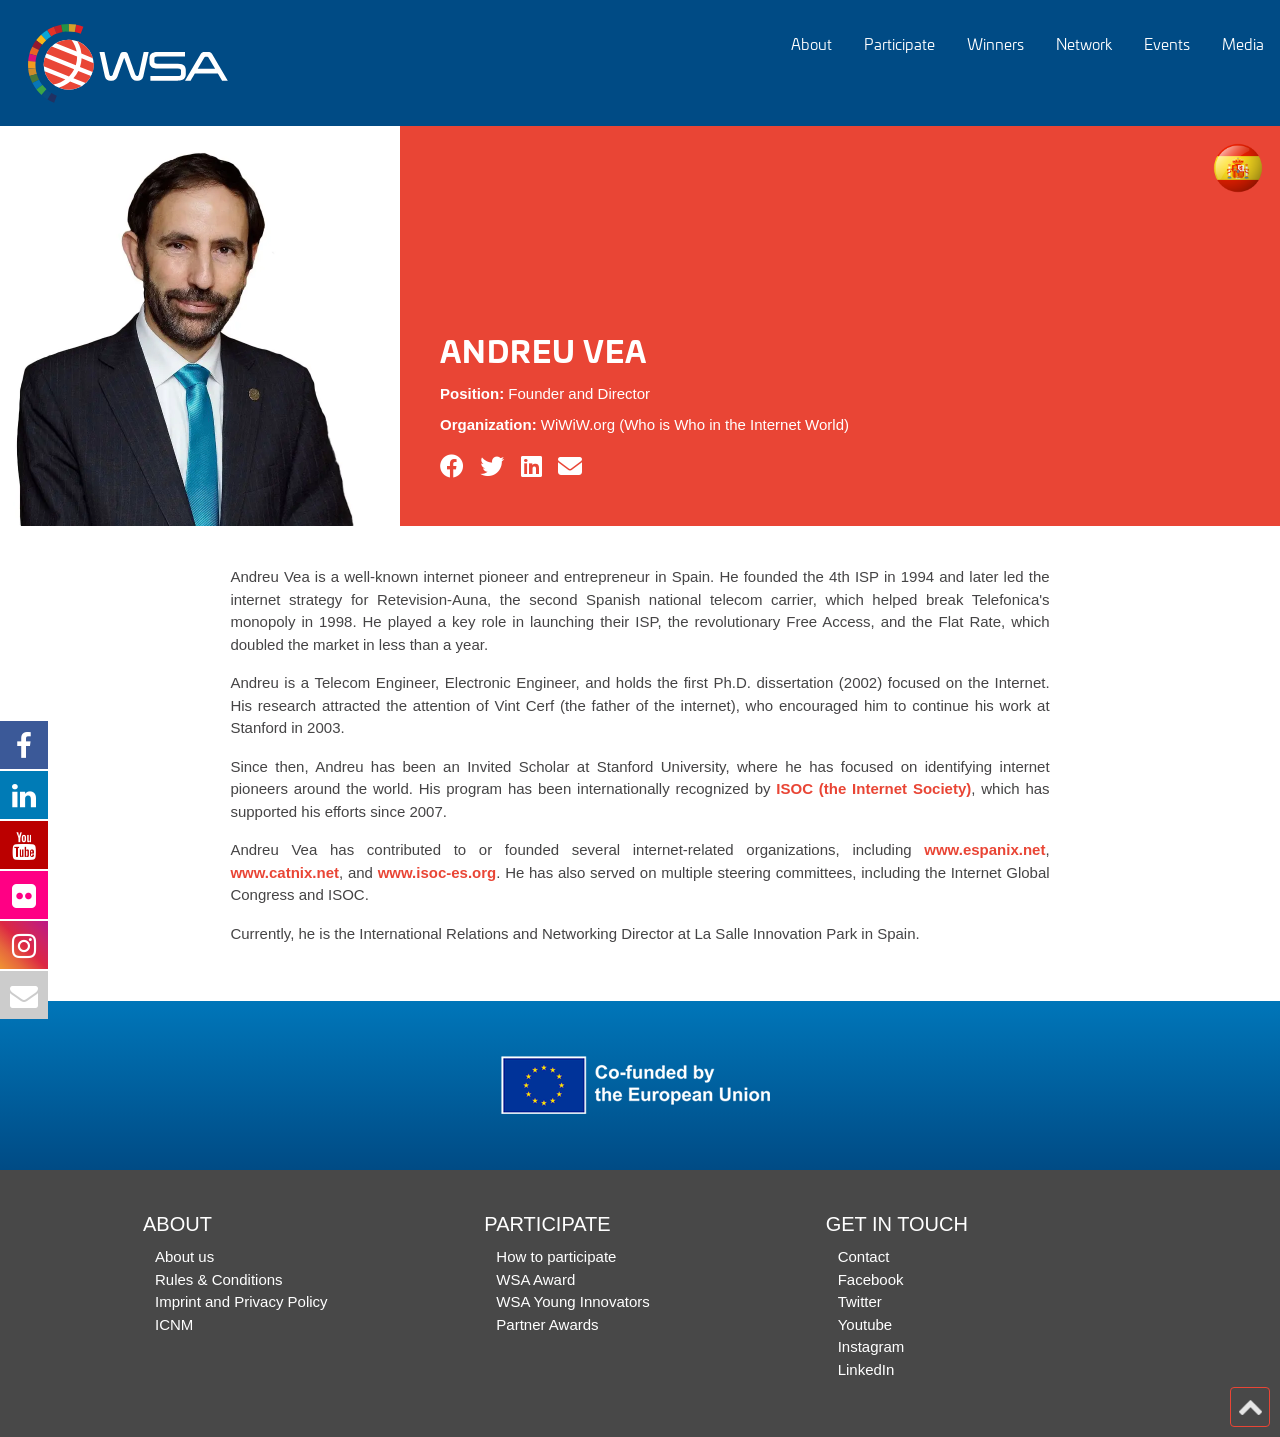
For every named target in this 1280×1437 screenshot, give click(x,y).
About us (184, 1256)
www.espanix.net (984, 849)
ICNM (174, 1324)
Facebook (871, 1279)
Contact (864, 1256)
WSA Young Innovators (572, 1301)
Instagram (871, 1346)
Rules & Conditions (219, 1279)
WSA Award (535, 1279)
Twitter (860, 1301)
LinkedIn (866, 1369)
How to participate (556, 1256)
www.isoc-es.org (437, 872)
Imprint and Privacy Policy (241, 1301)
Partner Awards (547, 1324)
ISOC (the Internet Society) (873, 788)
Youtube (865, 1324)
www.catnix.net (284, 872)
